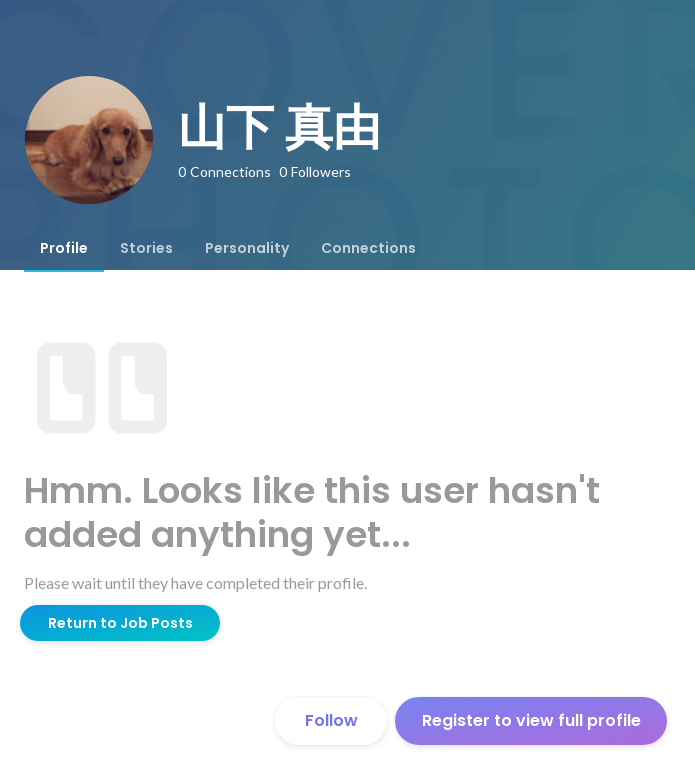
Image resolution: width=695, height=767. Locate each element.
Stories (146, 248)
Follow (331, 720)
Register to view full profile (531, 720)
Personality (247, 248)
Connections (368, 248)
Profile (64, 248)
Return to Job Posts (120, 623)
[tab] (64, 248)
